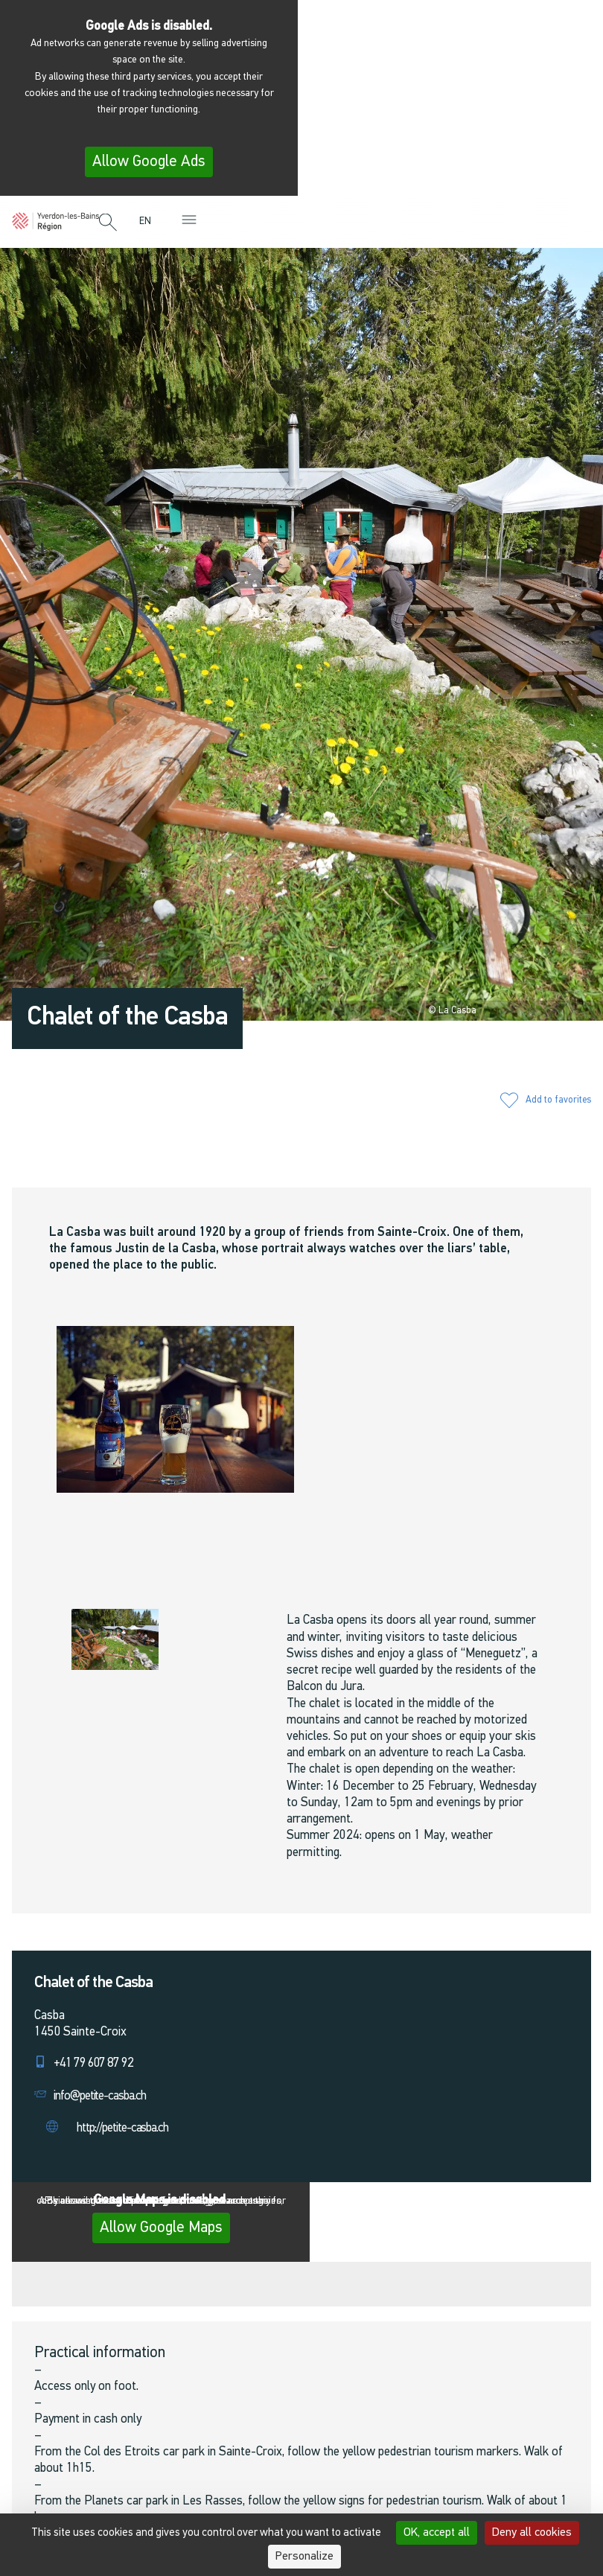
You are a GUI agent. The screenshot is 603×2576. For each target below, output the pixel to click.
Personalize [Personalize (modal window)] (304, 2557)
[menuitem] (148, 221)
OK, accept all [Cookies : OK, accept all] (436, 2533)
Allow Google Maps (161, 2228)
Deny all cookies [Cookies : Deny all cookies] (532, 2533)
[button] (108, 223)
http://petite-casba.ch (122, 2128)
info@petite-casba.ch (100, 2096)
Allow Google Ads (148, 162)
